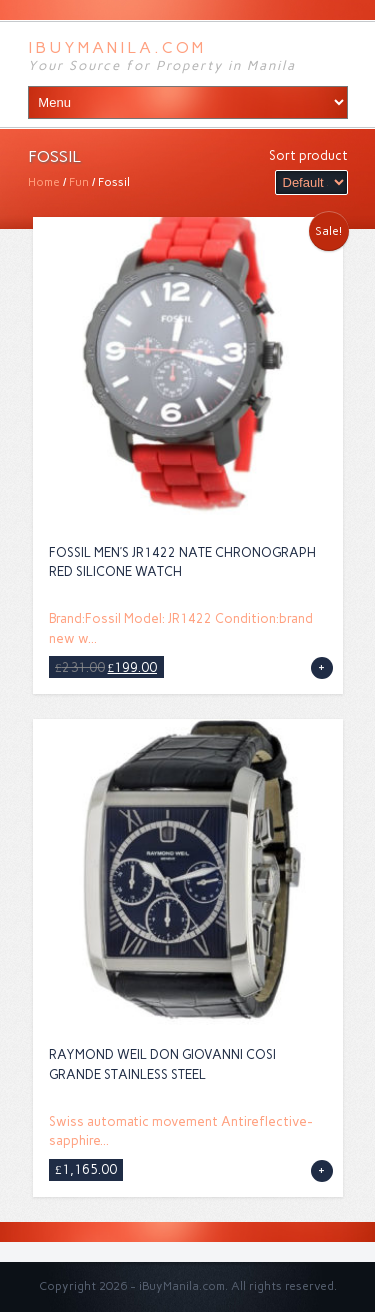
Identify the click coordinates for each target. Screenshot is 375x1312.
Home (44, 182)
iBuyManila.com (117, 47)
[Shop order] (311, 182)
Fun (79, 182)
